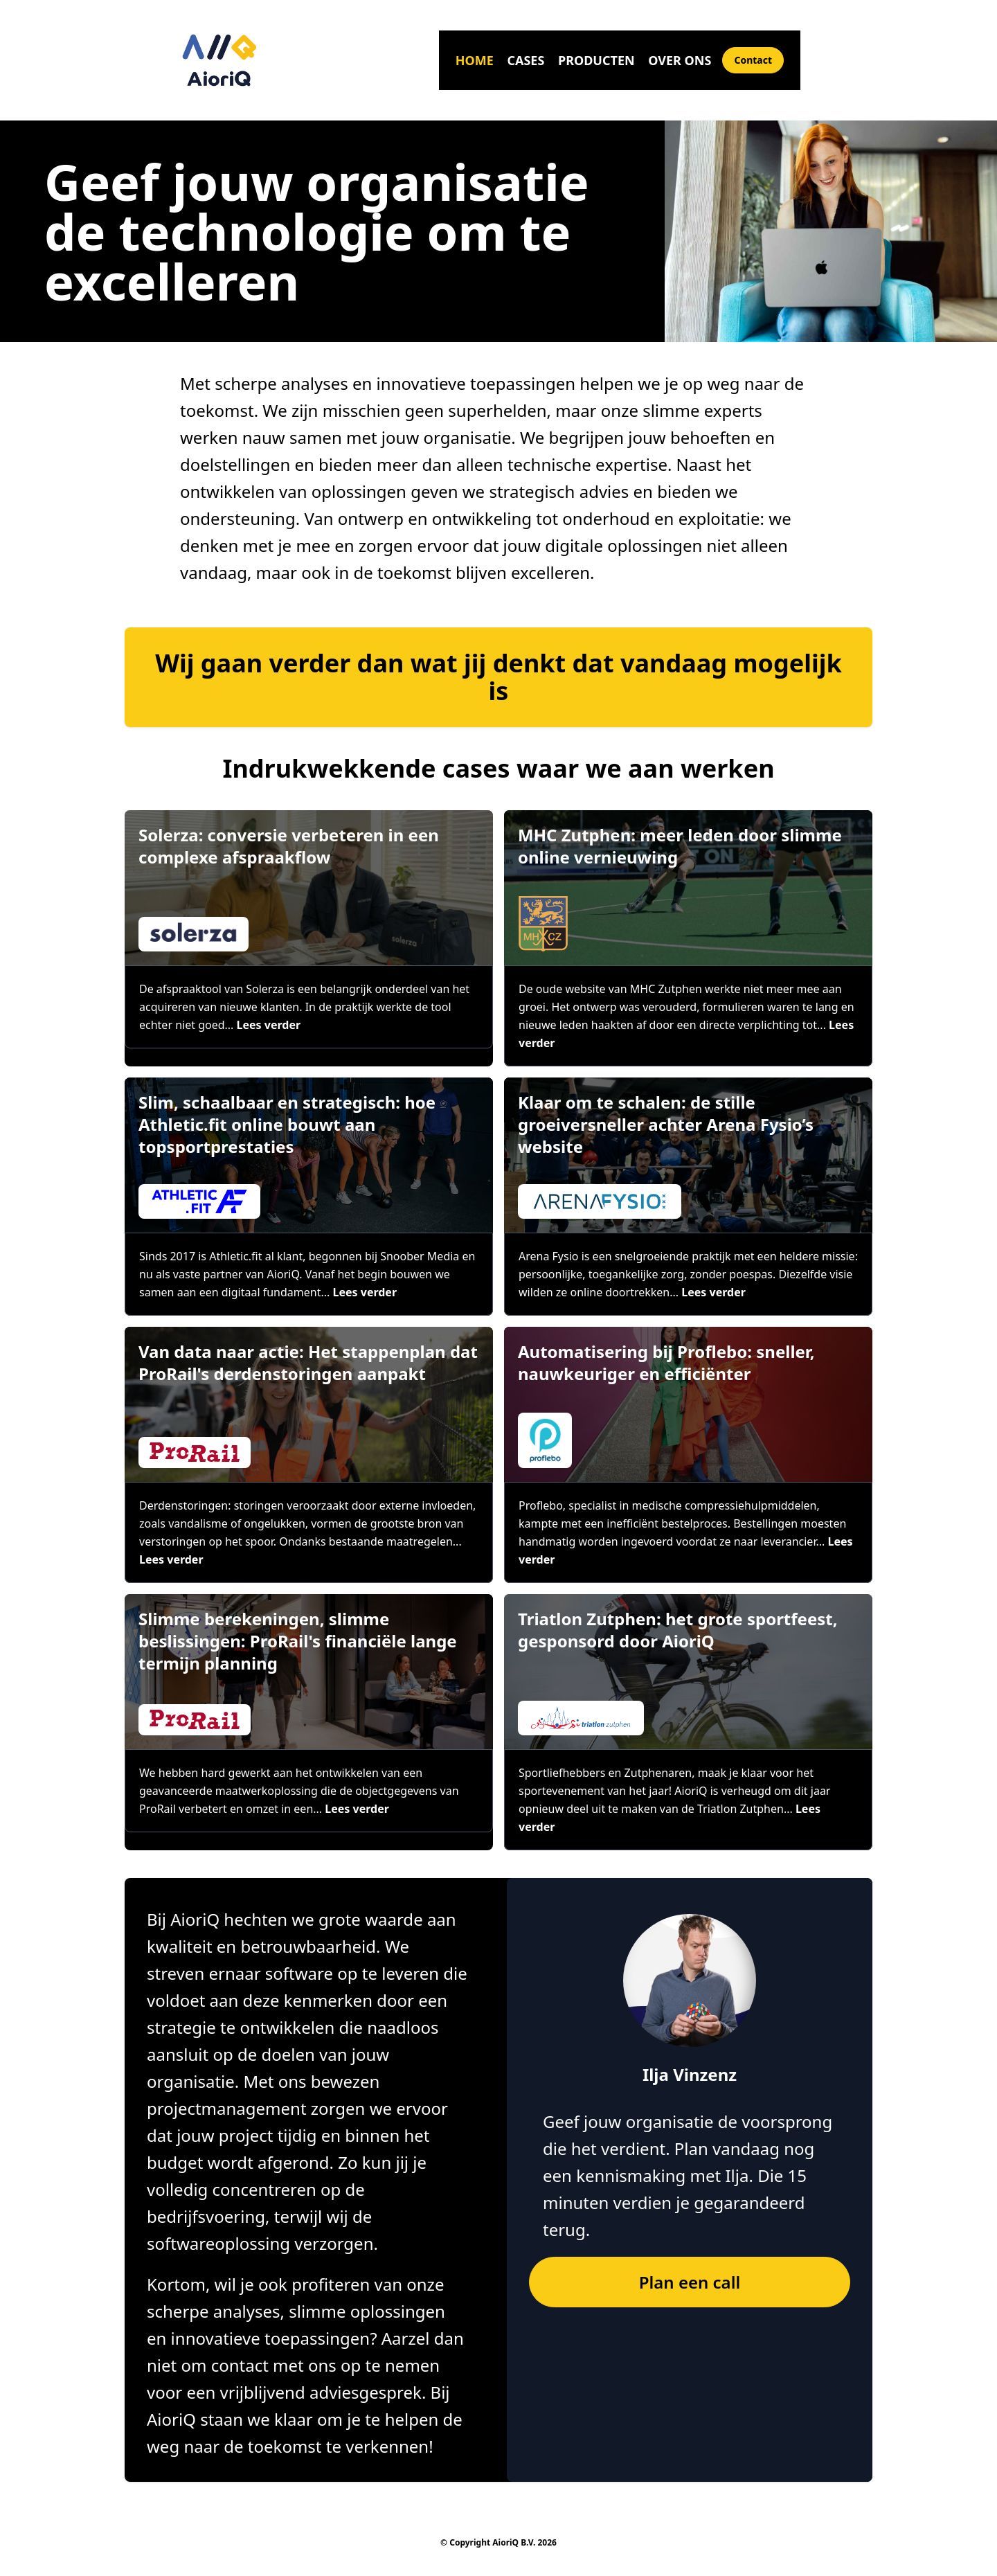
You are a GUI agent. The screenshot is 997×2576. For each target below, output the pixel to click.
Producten (596, 60)
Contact (753, 59)
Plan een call (689, 2282)
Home (475, 60)
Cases (525, 60)
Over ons (679, 60)
